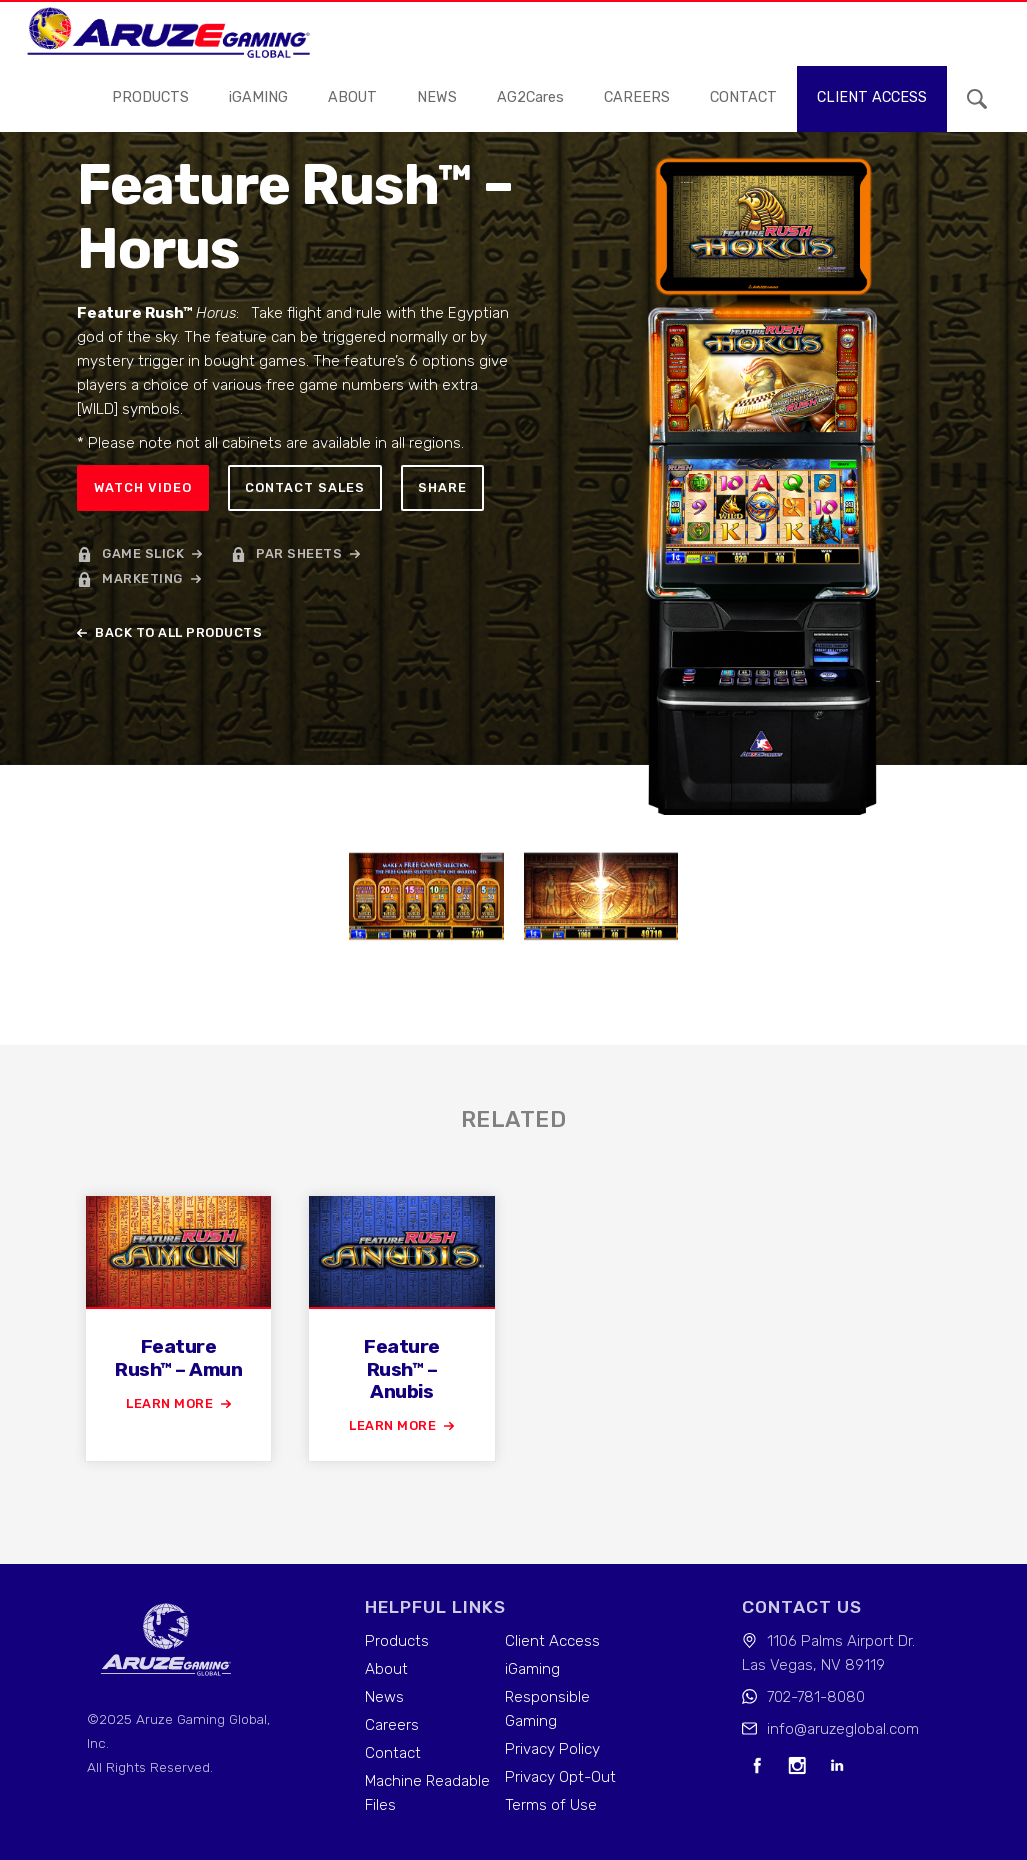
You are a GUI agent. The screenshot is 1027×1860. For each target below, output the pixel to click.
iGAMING (258, 97)
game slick (143, 553)
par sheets (299, 553)
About (352, 97)
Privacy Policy (552, 1749)
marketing (142, 578)
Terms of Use (551, 1805)
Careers (392, 1725)
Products (150, 97)
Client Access (552, 1641)
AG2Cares (530, 97)
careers (637, 97)
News (384, 1697)
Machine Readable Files (427, 1793)
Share (442, 487)
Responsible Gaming (547, 1709)
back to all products (178, 632)
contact (743, 97)
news (437, 97)
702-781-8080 (816, 1697)
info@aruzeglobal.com (843, 1729)
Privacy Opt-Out (560, 1777)
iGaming (532, 1669)
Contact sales (305, 487)
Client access (872, 97)
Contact (393, 1753)
